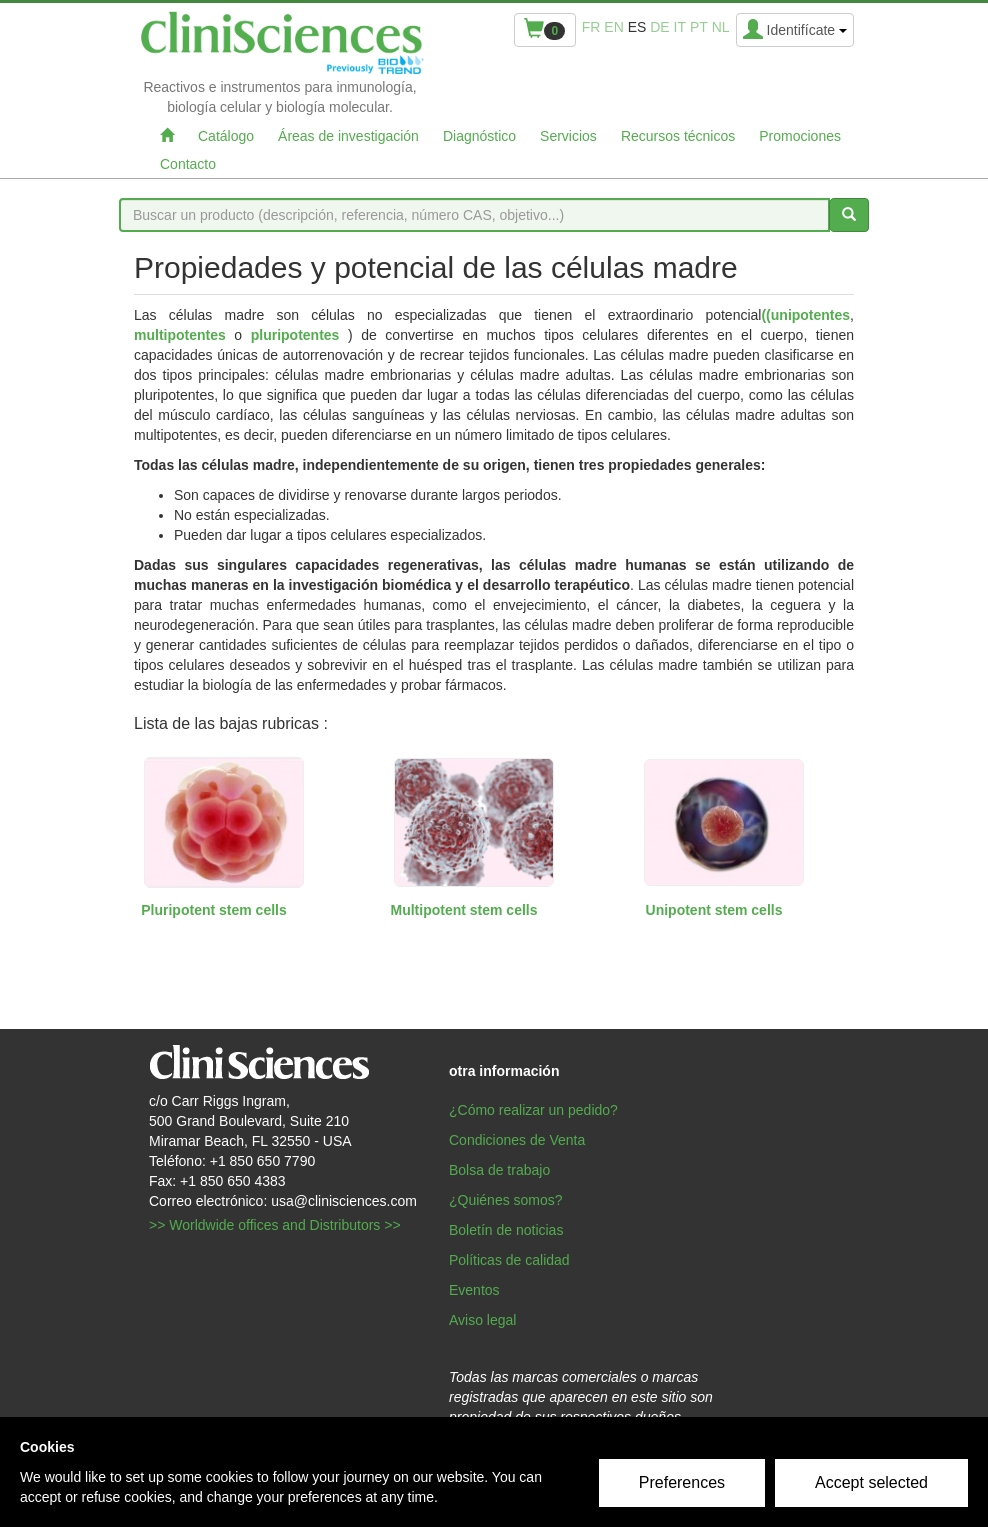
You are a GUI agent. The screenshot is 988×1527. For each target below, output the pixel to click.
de (659, 27)
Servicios (568, 136)
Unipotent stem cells (714, 910)
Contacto (188, 164)
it (680, 27)
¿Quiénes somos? (506, 1200)
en (613, 27)
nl (721, 27)
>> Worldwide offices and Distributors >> (275, 1225)
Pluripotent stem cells (213, 910)
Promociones (800, 136)
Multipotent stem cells (463, 910)
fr (591, 27)
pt (699, 27)
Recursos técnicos (678, 136)
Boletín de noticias (506, 1230)
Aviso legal (482, 1320)
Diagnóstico (479, 136)
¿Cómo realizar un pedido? (533, 1110)
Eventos (474, 1290)
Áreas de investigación (348, 136)
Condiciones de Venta (517, 1140)
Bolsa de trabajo (499, 1170)
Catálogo (226, 136)
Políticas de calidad (509, 1260)
